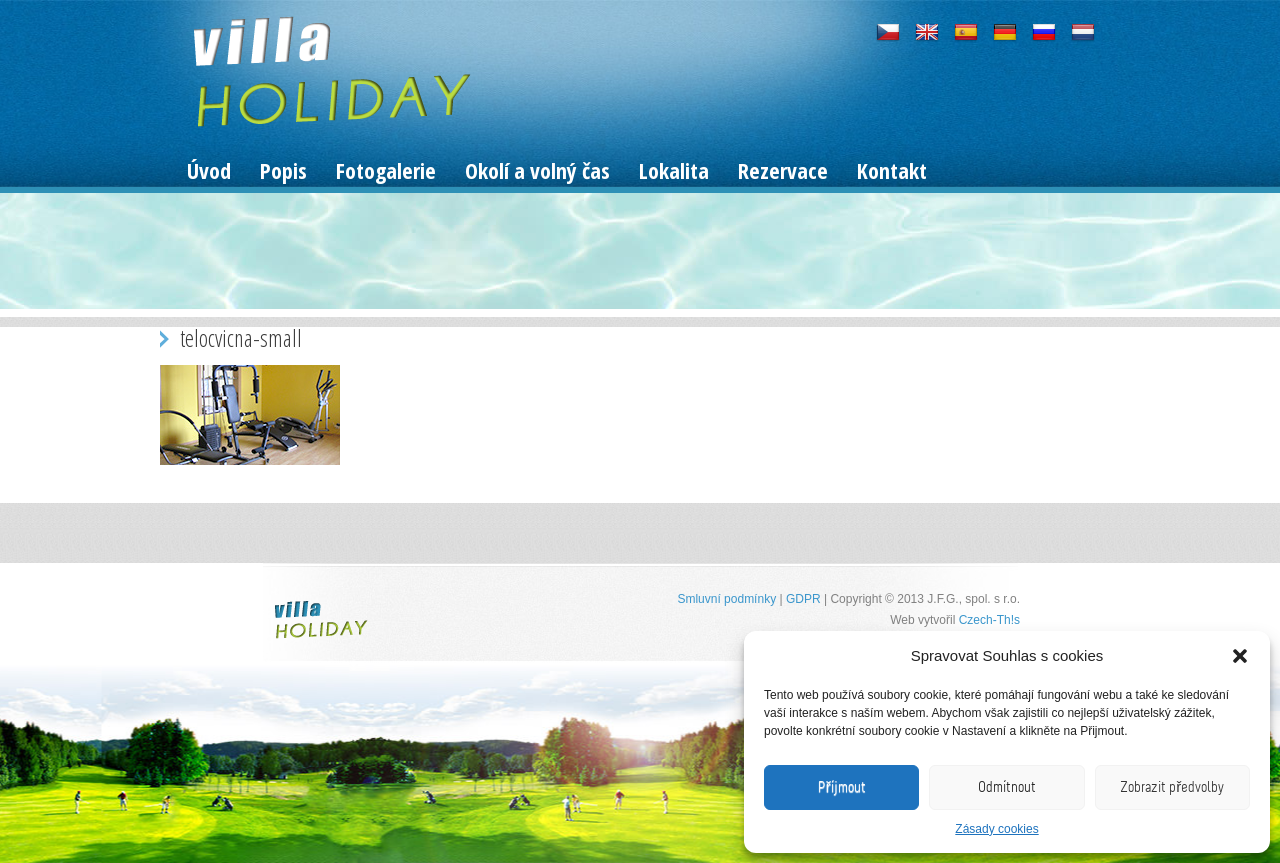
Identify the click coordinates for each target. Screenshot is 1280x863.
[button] (1240, 656)
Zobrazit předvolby (1172, 787)
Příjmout (842, 787)
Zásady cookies (996, 829)
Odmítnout (1007, 787)
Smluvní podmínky (726, 599)
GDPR (803, 599)
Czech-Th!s (989, 620)
